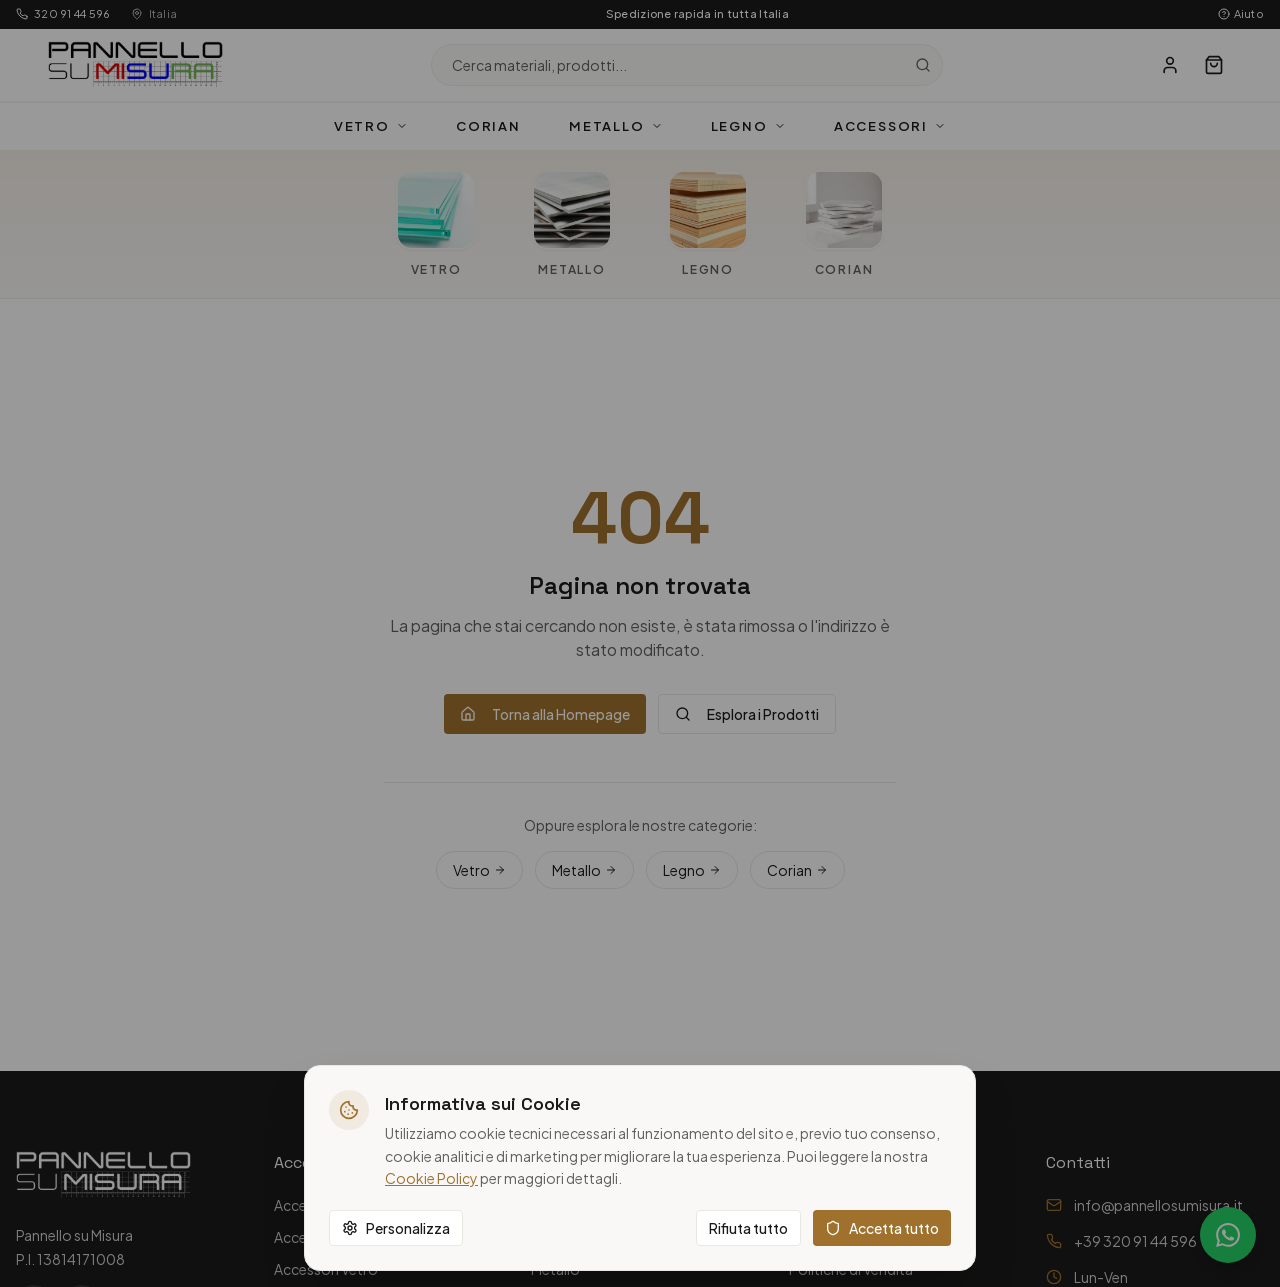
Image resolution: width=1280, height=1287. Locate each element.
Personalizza (396, 1228)
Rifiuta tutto (748, 1228)
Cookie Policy (431, 1178)
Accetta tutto (882, 1228)
